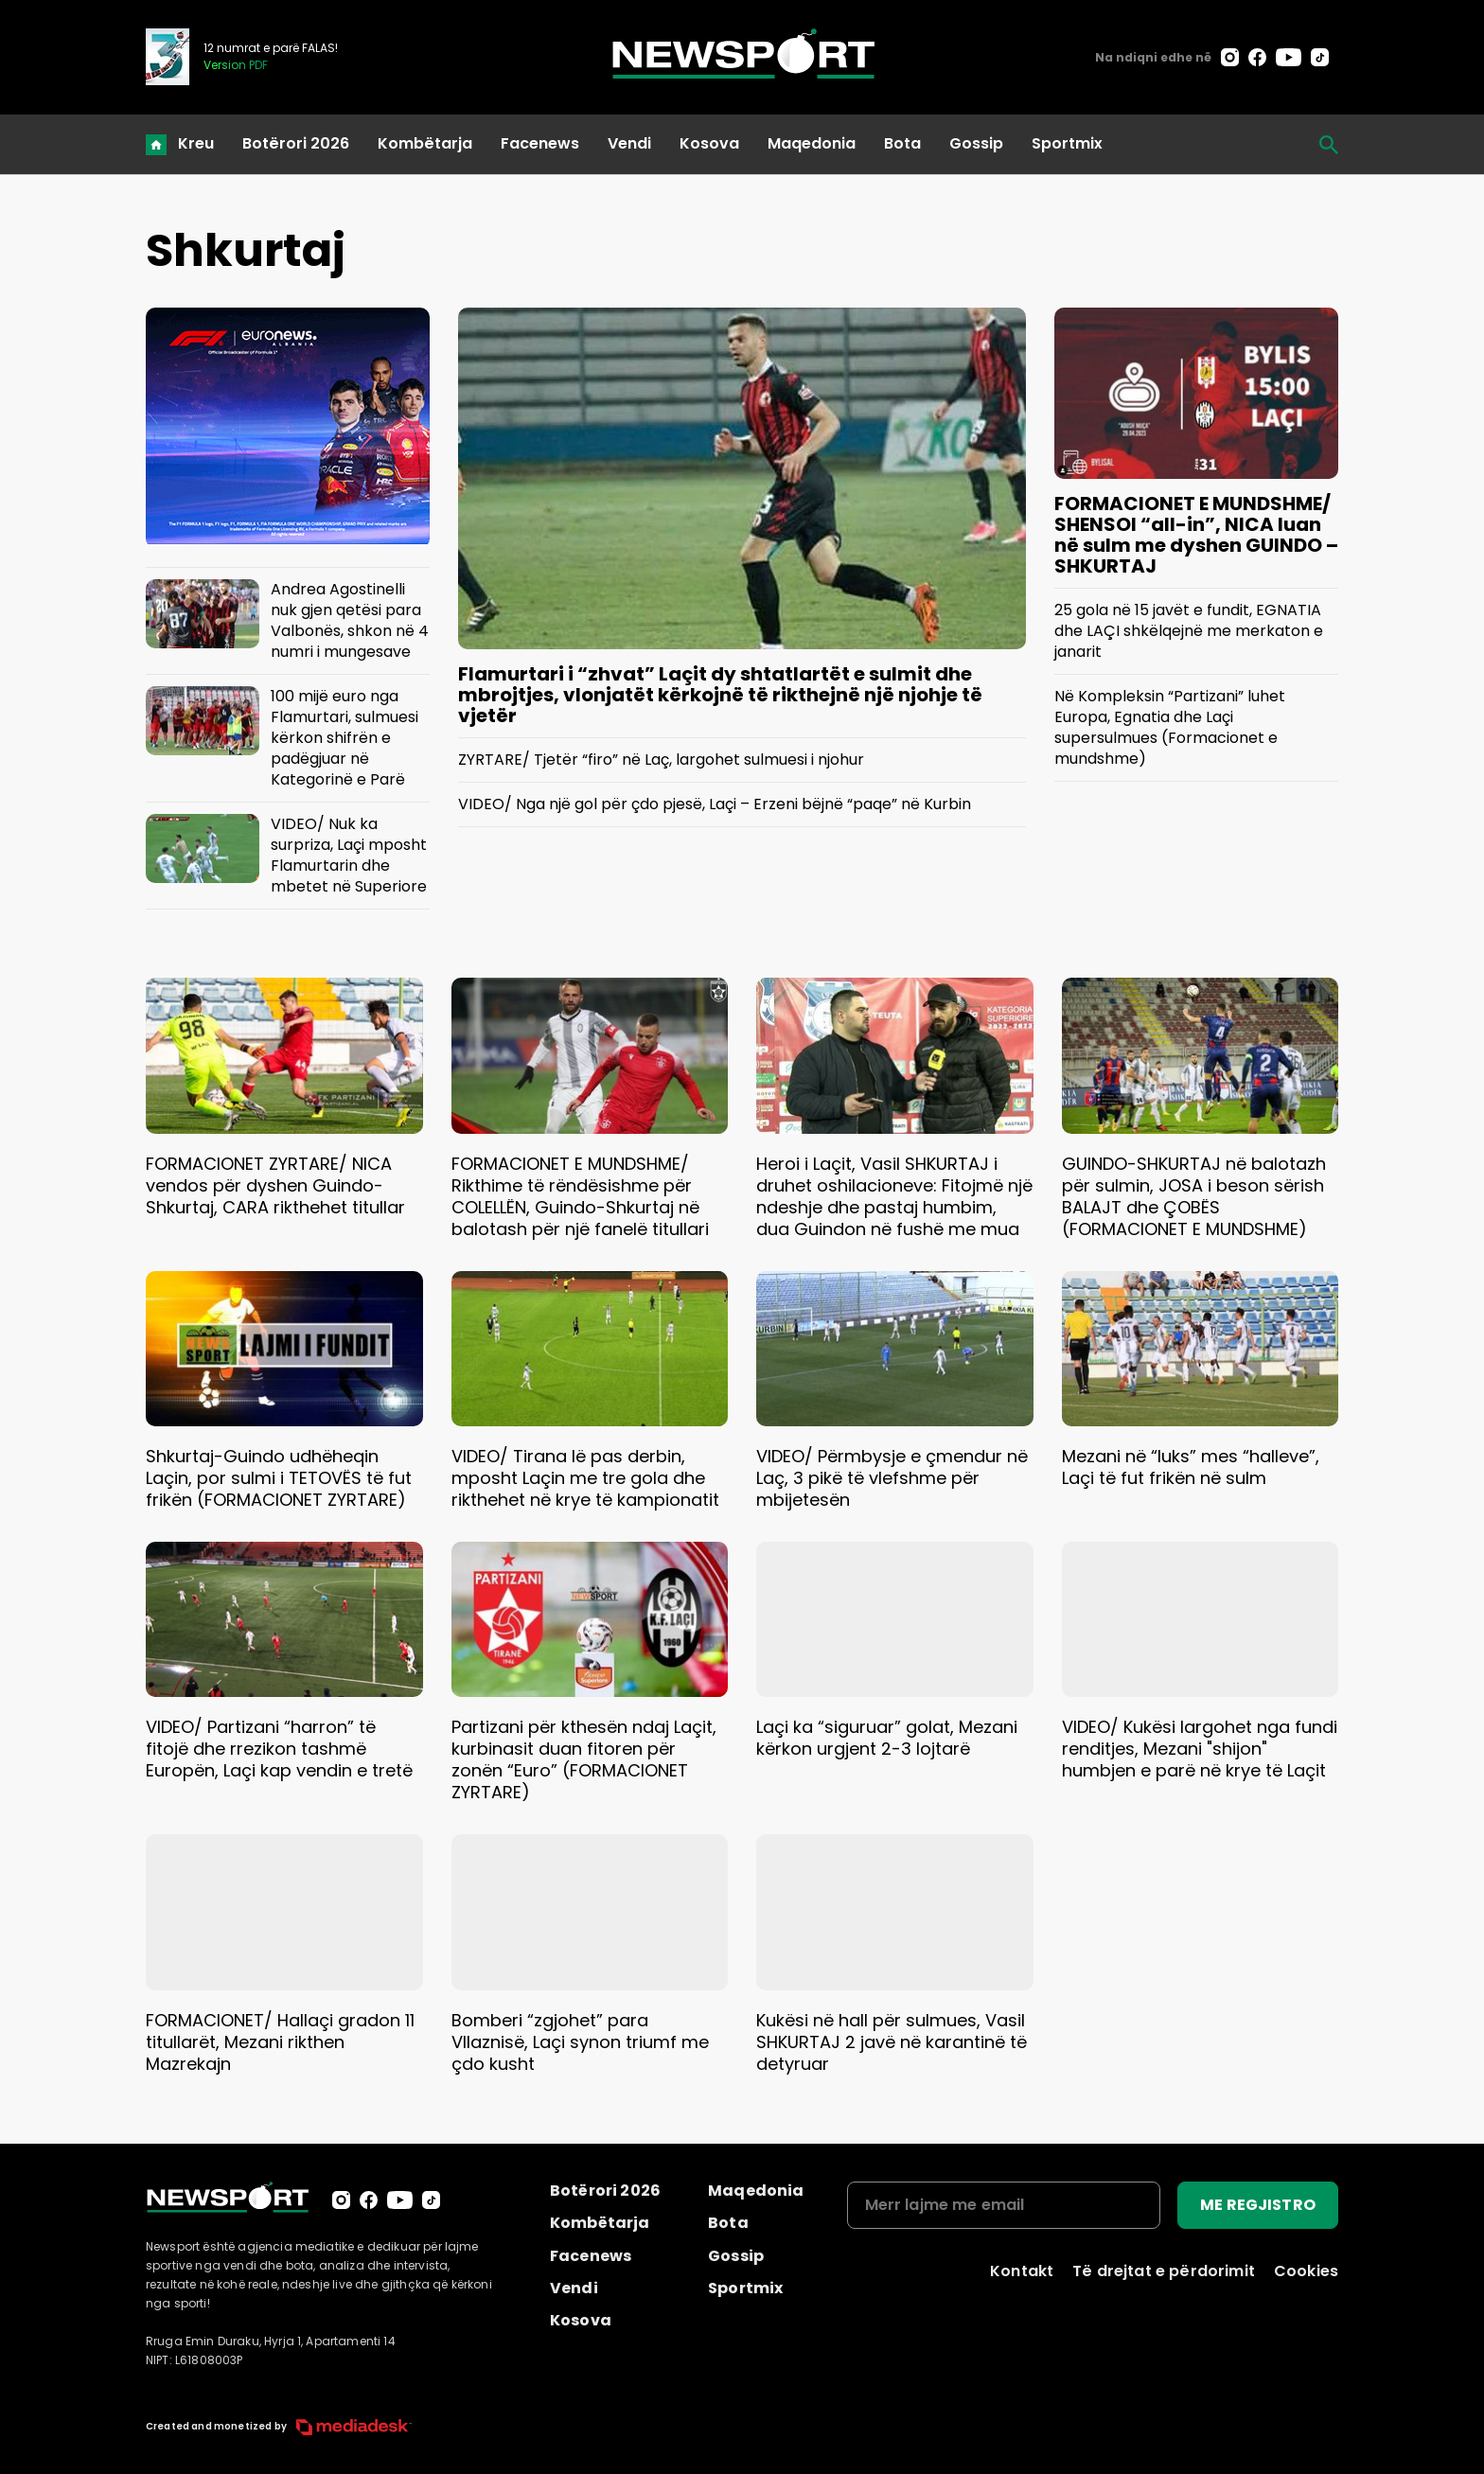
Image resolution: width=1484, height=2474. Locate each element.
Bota (902, 143)
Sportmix (1067, 143)
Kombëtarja (425, 143)
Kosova (709, 143)
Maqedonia (812, 143)
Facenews (540, 143)
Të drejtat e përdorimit (1163, 2271)
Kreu (196, 143)
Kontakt (1021, 2271)
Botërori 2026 (295, 143)
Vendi (629, 143)
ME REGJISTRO (1258, 2205)
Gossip (976, 143)
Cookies (1306, 2271)
